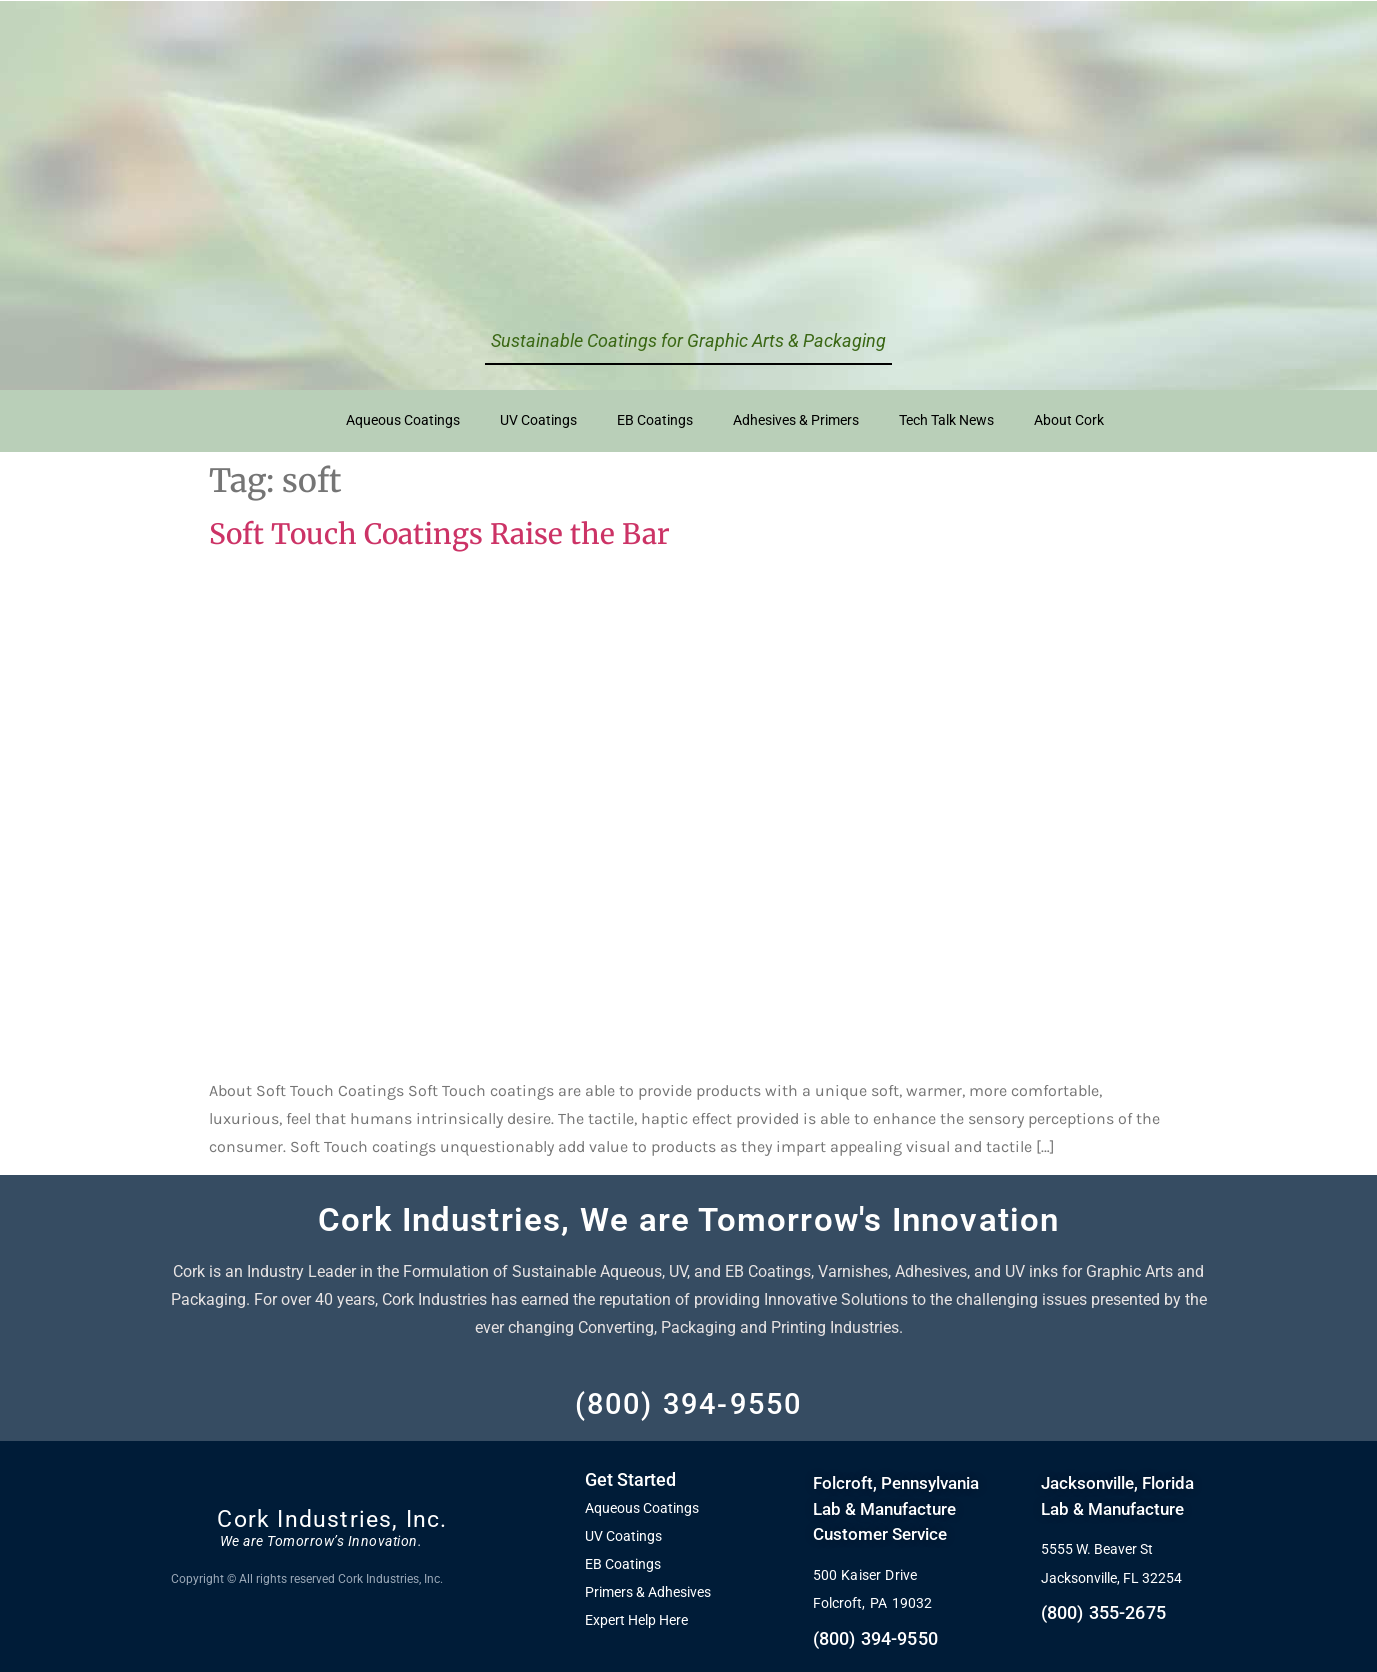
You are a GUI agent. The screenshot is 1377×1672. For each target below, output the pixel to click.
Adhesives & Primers (796, 420)
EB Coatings (655, 420)
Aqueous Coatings (403, 420)
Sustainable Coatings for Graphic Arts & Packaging (688, 340)
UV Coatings (538, 420)
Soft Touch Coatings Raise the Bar (439, 534)
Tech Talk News (946, 420)
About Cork (1069, 420)
